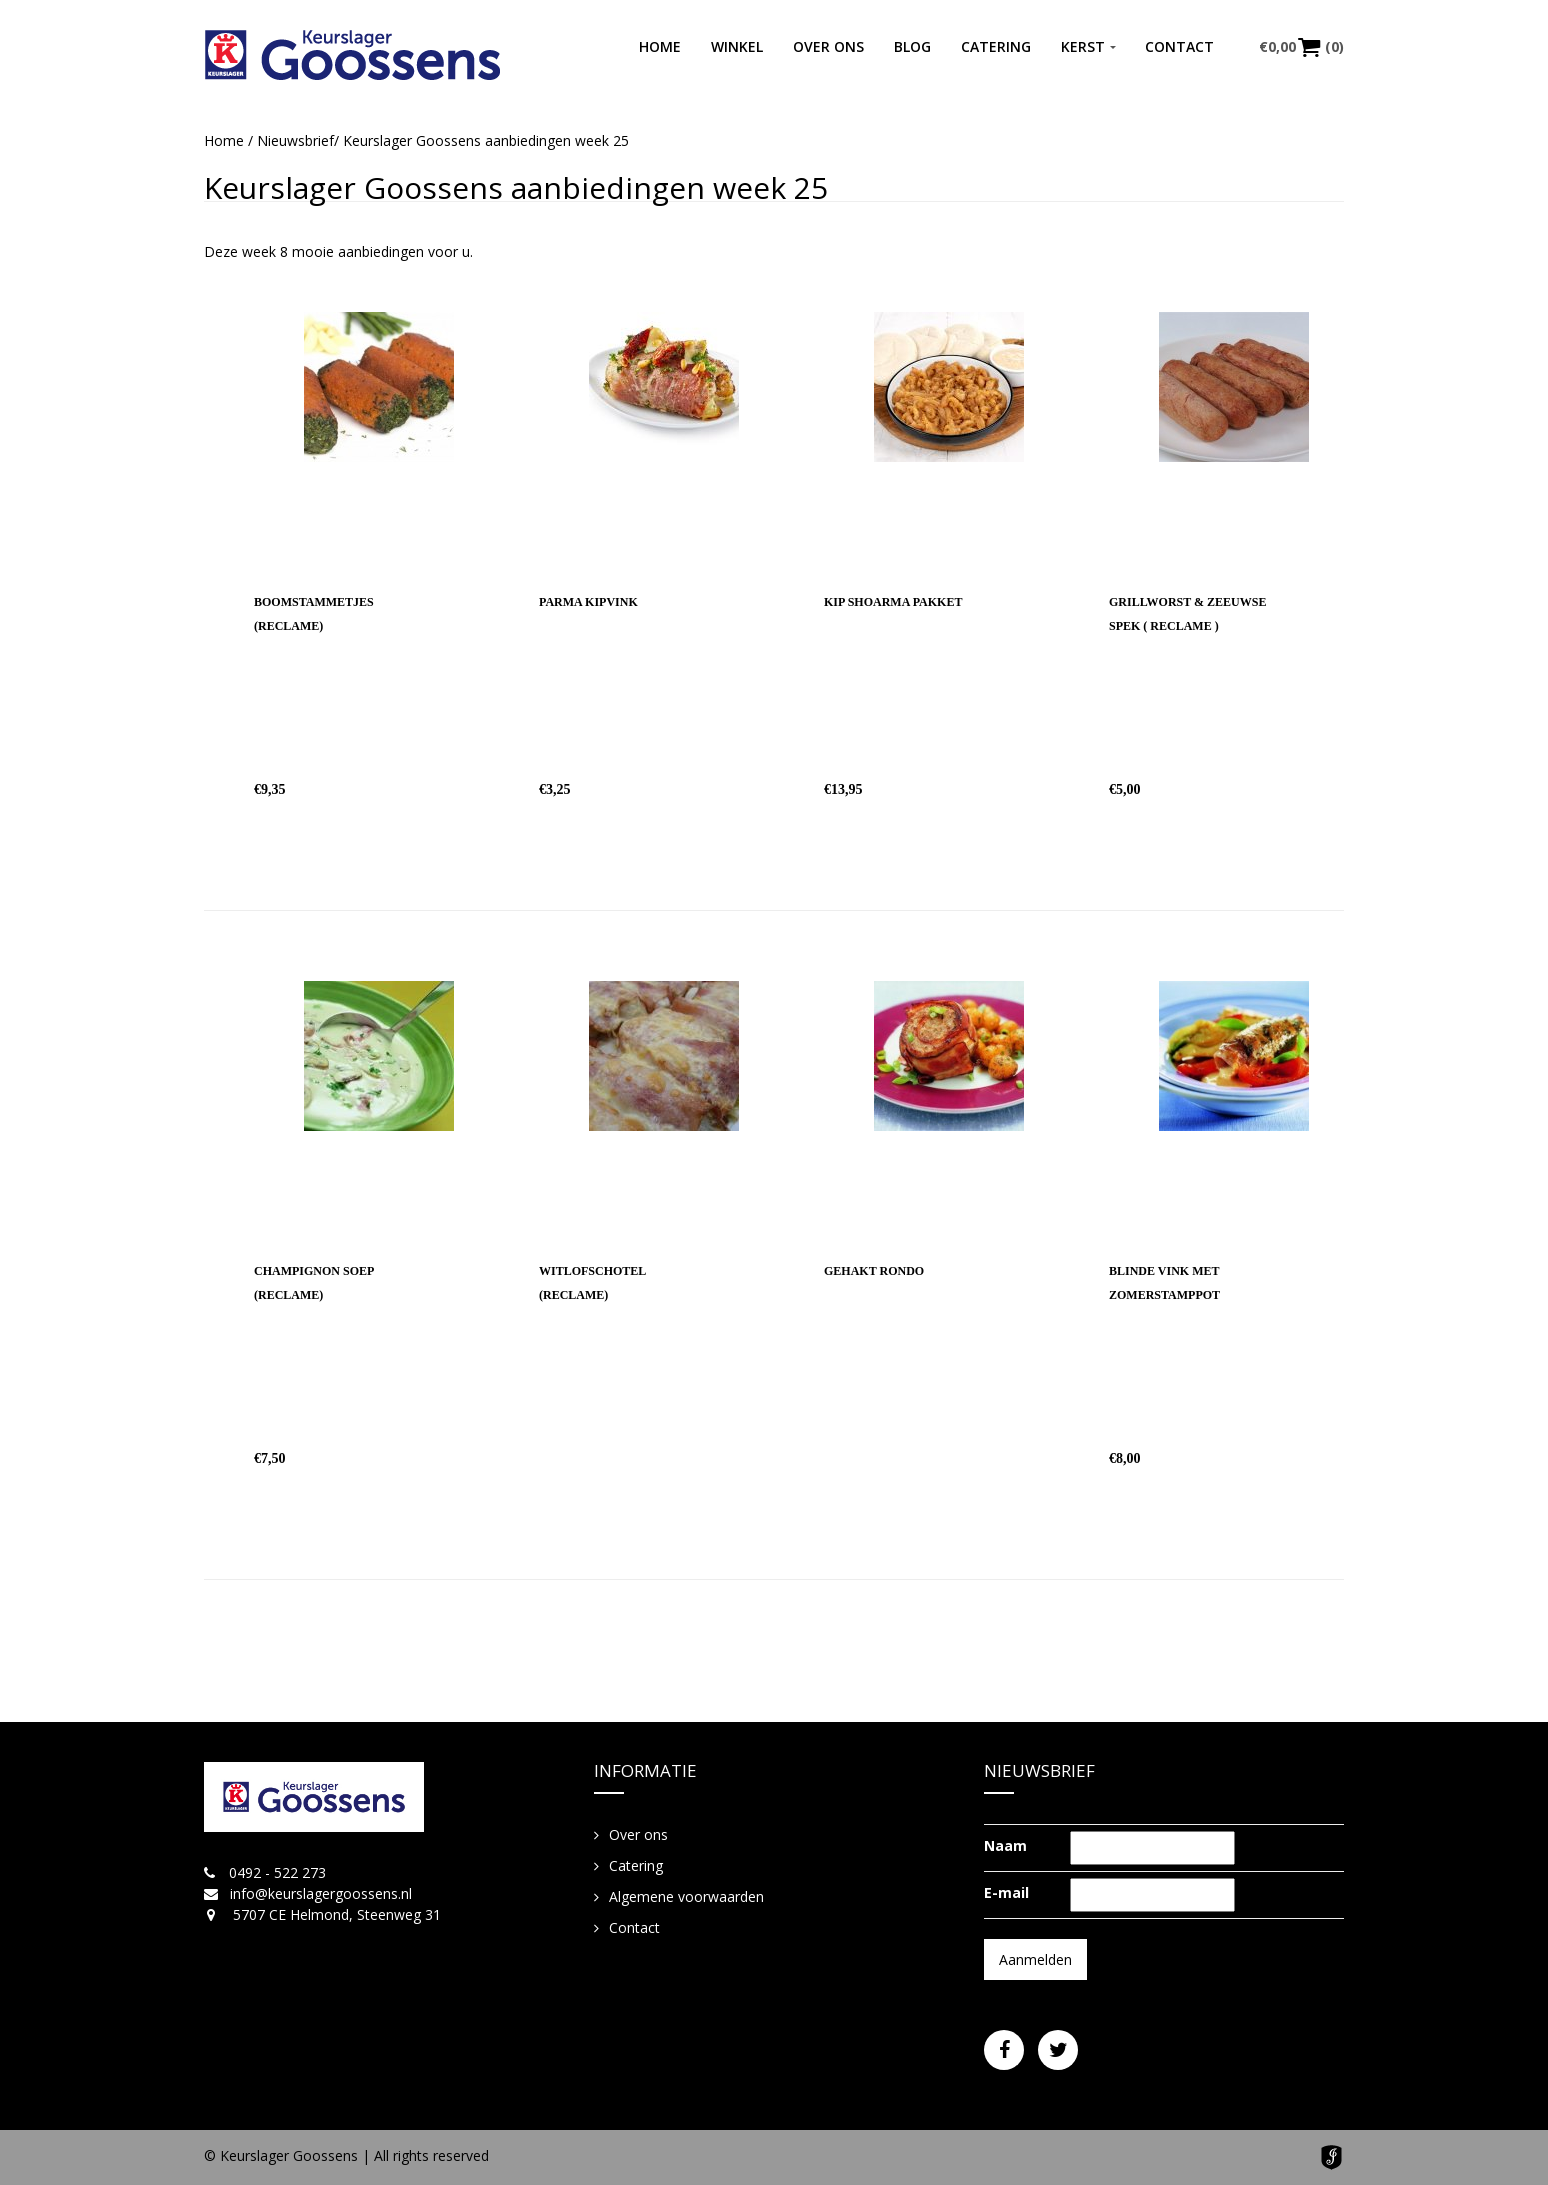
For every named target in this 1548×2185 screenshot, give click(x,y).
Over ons (828, 46)
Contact (1179, 46)
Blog (912, 46)
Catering (996, 46)
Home (660, 46)
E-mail (1006, 1892)
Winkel (737, 46)
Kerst (1083, 46)
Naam (1005, 1845)
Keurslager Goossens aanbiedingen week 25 (516, 187)
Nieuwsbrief (295, 140)
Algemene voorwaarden (686, 1896)
